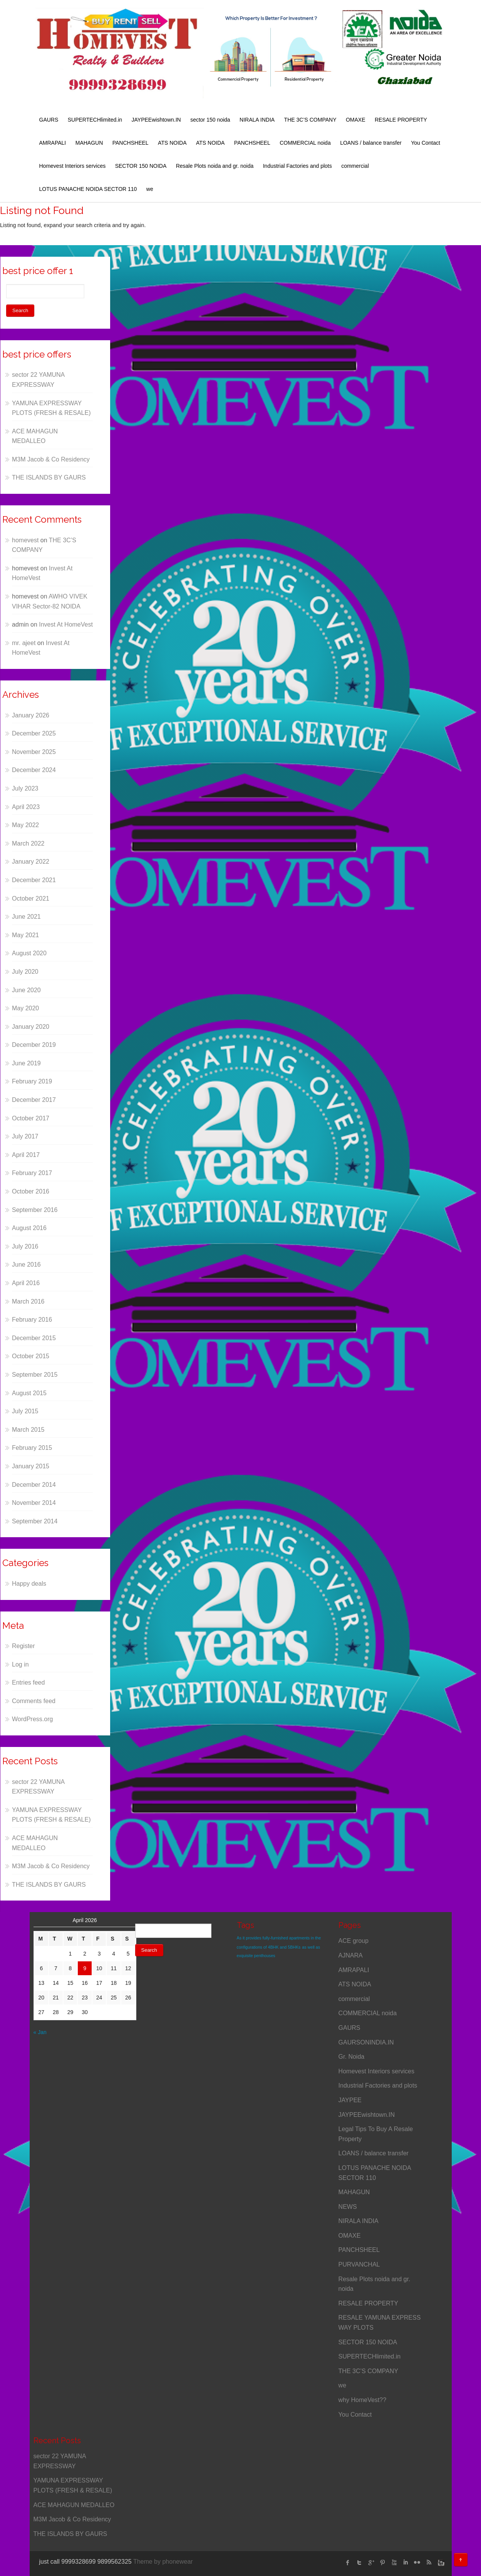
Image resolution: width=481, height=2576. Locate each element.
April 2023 (26, 807)
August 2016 (29, 1228)
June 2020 (26, 990)
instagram (440, 2562)
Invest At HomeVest (66, 624)
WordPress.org (32, 1719)
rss (428, 2562)
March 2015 (28, 1429)
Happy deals (29, 1583)
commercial (355, 166)
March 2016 (28, 1301)
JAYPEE (350, 2100)
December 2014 (34, 1484)
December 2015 (34, 1338)
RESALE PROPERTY (401, 120)
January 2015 (30, 1466)
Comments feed (33, 1701)
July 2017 (25, 1136)
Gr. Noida (352, 2056)
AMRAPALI (52, 143)
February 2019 (32, 1081)
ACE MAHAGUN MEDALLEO (74, 2505)
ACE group (354, 1940)
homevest (25, 540)
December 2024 (34, 770)
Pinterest (382, 2562)
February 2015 (32, 1447)
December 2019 (34, 1044)
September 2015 (34, 1374)
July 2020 (25, 971)
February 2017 (32, 1173)
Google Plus (371, 2562)
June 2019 (26, 1063)
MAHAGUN (89, 143)
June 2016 (26, 1264)
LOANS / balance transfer (371, 143)
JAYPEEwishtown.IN (156, 120)
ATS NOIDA (172, 143)
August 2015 (29, 1393)
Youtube (394, 2562)
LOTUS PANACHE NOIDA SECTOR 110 (88, 189)
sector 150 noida (210, 120)
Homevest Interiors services (72, 166)
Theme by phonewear (163, 2561)
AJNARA (351, 1955)
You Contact (425, 143)
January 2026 (30, 715)
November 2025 (34, 752)
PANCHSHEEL (130, 143)
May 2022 (25, 825)
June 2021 (26, 916)
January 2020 (30, 1026)
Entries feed (28, 1682)
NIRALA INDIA (257, 120)
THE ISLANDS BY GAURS (49, 477)
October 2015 (30, 1356)
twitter (359, 2562)
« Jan (40, 2032)
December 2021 (34, 880)
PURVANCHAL (359, 2264)
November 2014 (34, 1502)
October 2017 (30, 1118)
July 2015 (25, 1411)
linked (405, 2562)
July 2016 (25, 1246)
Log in (20, 1664)
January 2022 (30, 861)
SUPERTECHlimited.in (95, 120)
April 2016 (26, 1283)
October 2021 (30, 898)
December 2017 (34, 1100)
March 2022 (28, 843)
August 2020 (29, 953)
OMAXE (355, 120)
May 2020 (25, 1008)
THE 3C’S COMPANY (310, 120)
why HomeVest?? (363, 2400)
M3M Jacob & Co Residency (51, 459)
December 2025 (34, 733)
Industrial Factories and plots (297, 166)
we (149, 189)
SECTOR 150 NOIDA (141, 166)
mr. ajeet (23, 643)
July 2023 (25, 788)
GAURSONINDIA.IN (366, 2042)
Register (23, 1646)
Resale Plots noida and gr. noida (215, 166)
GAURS (49, 120)
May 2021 (25, 935)
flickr (417, 2562)
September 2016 (34, 1210)
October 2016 (30, 1191)
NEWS (348, 2206)
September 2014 (34, 1521)
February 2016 (32, 1319)
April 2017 (26, 1155)
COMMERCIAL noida (305, 143)
